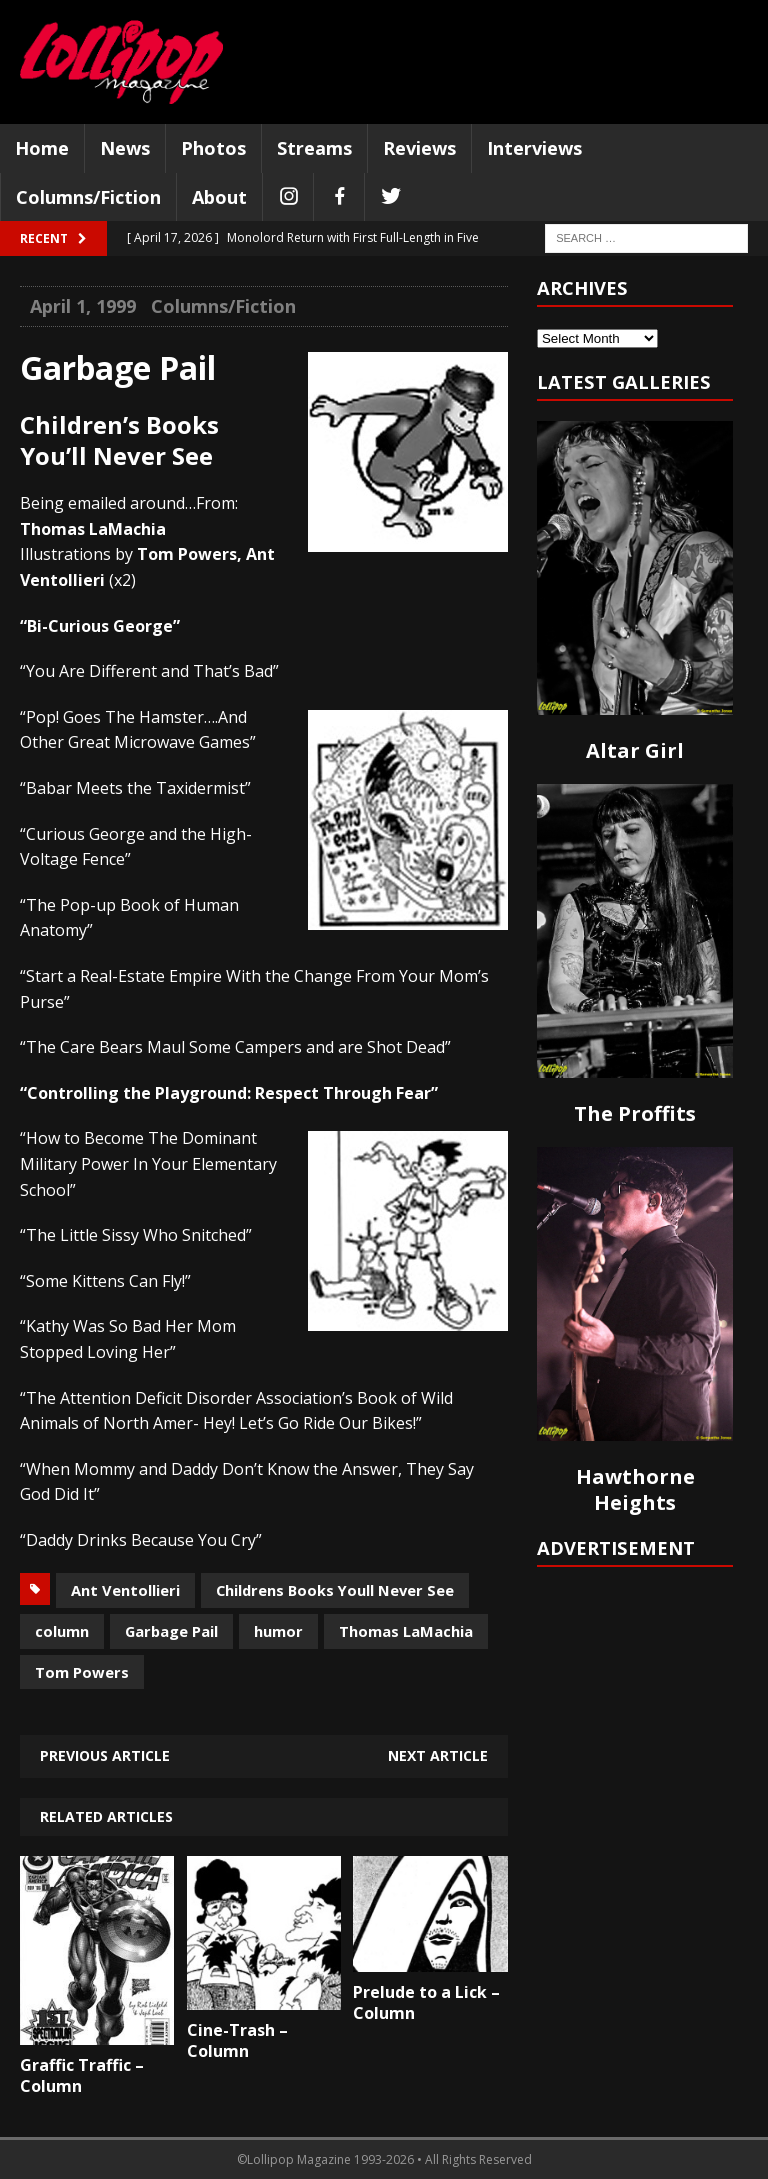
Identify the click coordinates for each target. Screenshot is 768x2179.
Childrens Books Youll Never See (335, 1590)
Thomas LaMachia (406, 1631)
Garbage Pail (171, 1631)
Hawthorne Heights (635, 1489)
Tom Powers (82, 1672)
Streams (314, 148)
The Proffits (635, 1113)
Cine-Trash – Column (237, 2040)
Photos (213, 148)
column (62, 1631)
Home (42, 148)
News (125, 148)
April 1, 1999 (83, 306)
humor (278, 1631)
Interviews (534, 148)
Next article (438, 1755)
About (219, 197)
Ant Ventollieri (125, 1590)
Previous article (105, 1755)
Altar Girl (635, 750)
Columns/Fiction (88, 197)
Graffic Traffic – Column (82, 2075)
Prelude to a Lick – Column (426, 2002)
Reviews (419, 148)
